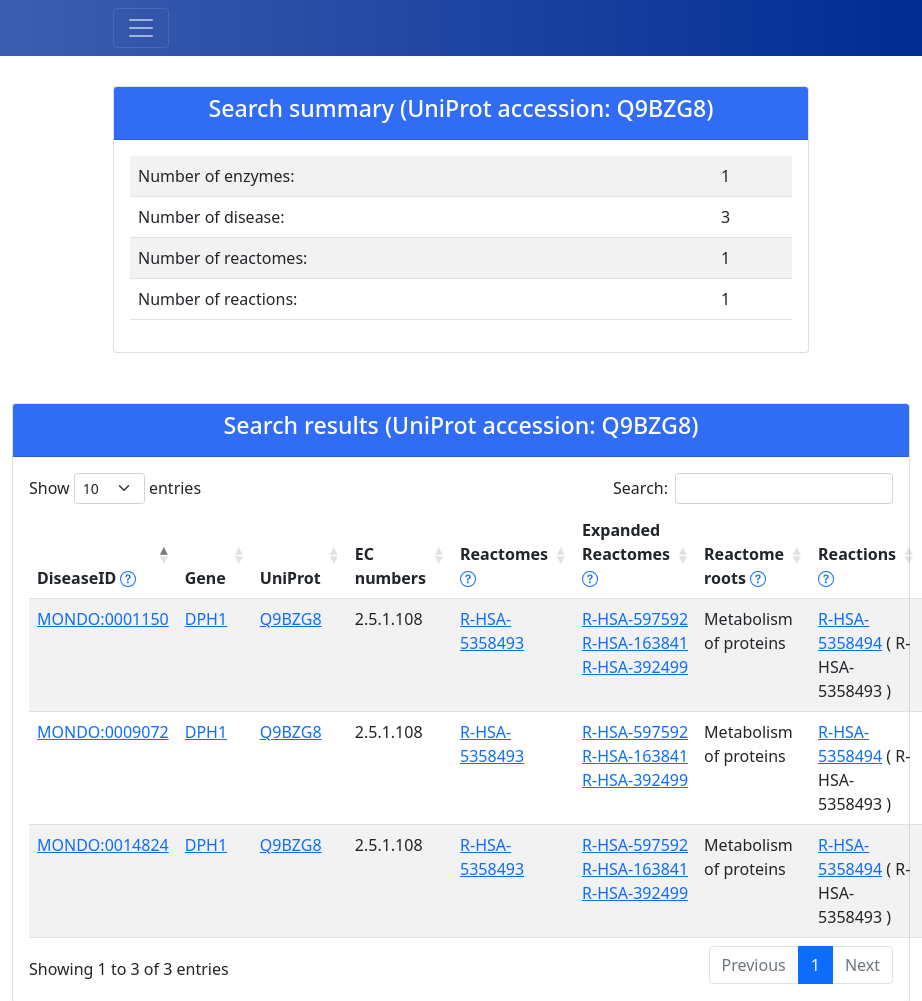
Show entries (115, 488)
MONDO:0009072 (103, 732)
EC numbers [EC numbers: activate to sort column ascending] (390, 566)
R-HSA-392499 (635, 667)
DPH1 (206, 619)
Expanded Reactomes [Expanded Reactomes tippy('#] (626, 554)
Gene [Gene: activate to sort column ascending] (205, 578)
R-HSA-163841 (635, 643)
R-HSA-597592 (635, 619)
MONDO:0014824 (103, 845)
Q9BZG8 (291, 619)
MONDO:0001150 (103, 619)
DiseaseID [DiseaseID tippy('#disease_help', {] (86, 578)
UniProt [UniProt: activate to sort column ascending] (290, 578)
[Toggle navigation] (141, 28)
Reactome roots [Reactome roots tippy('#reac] (744, 566)
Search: (753, 488)
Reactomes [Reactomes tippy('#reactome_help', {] (504, 566)
